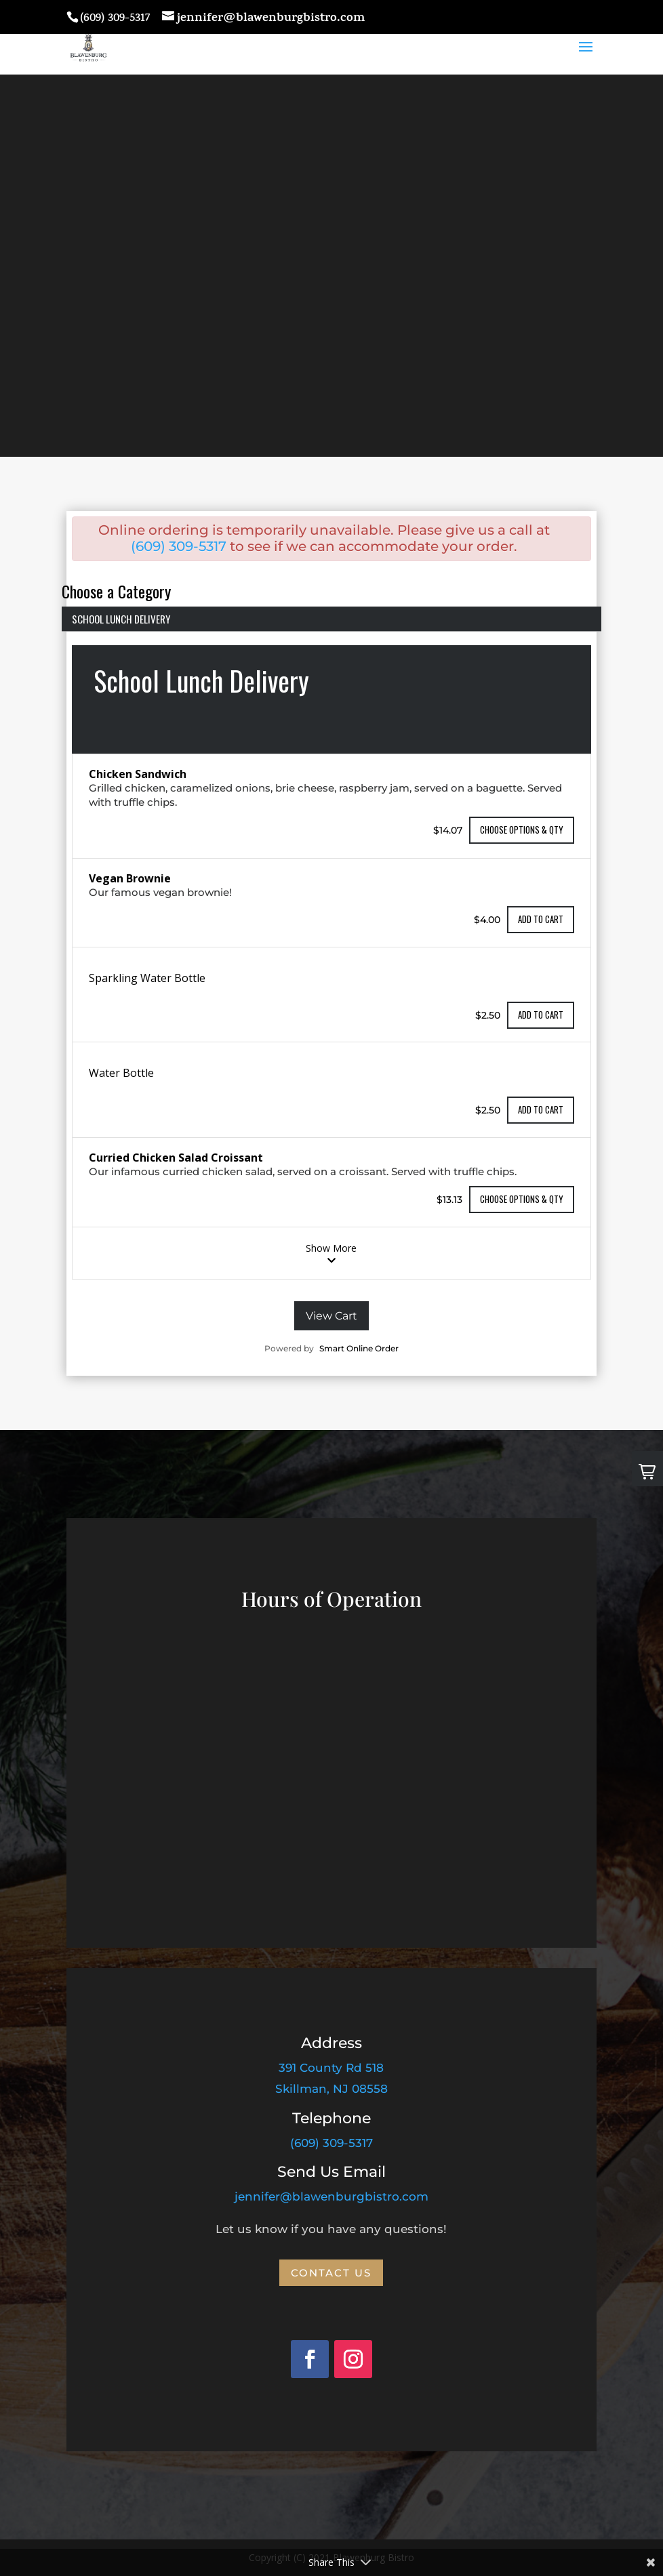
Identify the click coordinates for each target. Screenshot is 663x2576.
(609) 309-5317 (178, 546)
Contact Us (331, 2272)
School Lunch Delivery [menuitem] (121, 618)
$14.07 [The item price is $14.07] (447, 830)
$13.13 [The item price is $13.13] (449, 1199)
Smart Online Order (359, 1348)
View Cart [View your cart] (331, 1315)
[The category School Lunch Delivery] (331, 962)
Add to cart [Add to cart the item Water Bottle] (540, 1109)
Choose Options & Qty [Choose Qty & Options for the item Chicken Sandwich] (521, 829)
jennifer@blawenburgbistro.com (331, 2196)
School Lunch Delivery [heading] (201, 680)
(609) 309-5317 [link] (331, 2143)
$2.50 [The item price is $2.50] (487, 1014)
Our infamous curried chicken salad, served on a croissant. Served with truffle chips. (303, 1171)
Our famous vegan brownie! (160, 892)
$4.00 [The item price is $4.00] (487, 920)
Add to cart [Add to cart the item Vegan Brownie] (540, 919)
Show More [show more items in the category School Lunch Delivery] (331, 1253)
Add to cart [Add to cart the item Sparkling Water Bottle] (540, 1014)
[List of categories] (331, 608)
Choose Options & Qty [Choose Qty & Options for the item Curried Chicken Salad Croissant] (521, 1199)
